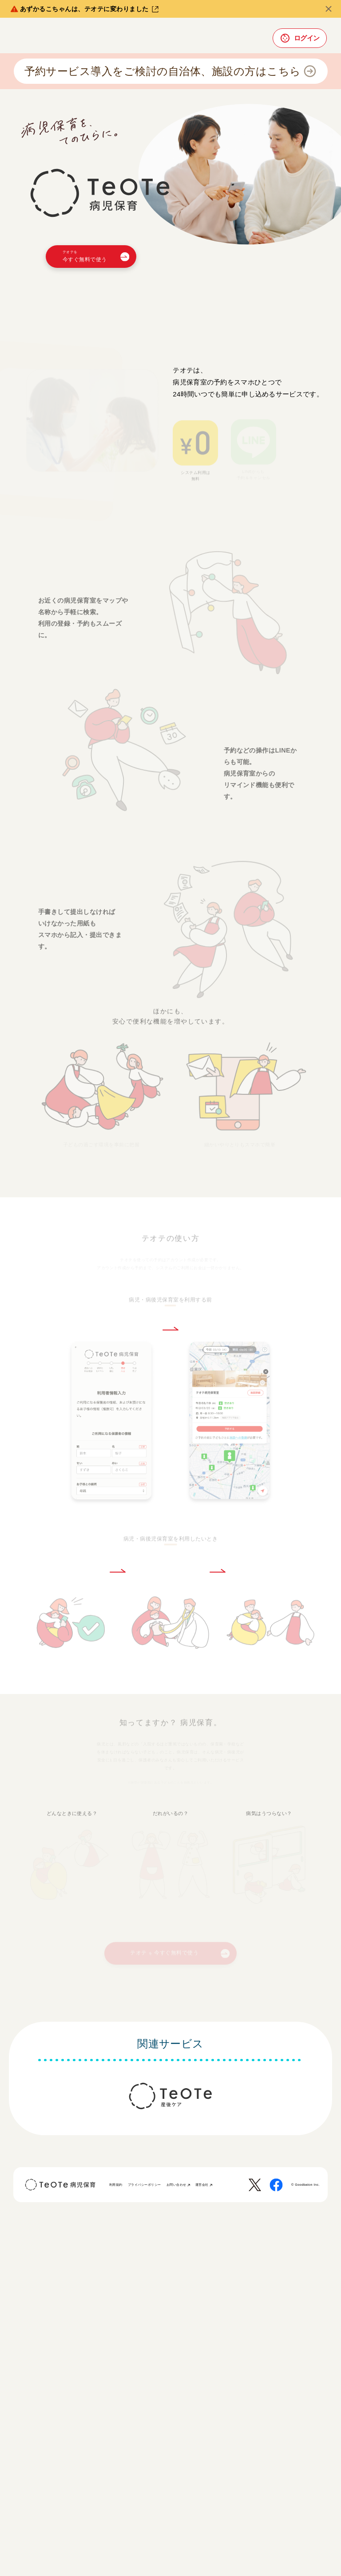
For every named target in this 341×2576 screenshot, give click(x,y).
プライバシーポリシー (144, 2184)
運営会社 (203, 2184)
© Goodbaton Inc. (305, 2184)
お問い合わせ (178, 2184)
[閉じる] (328, 9)
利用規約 (116, 2184)
